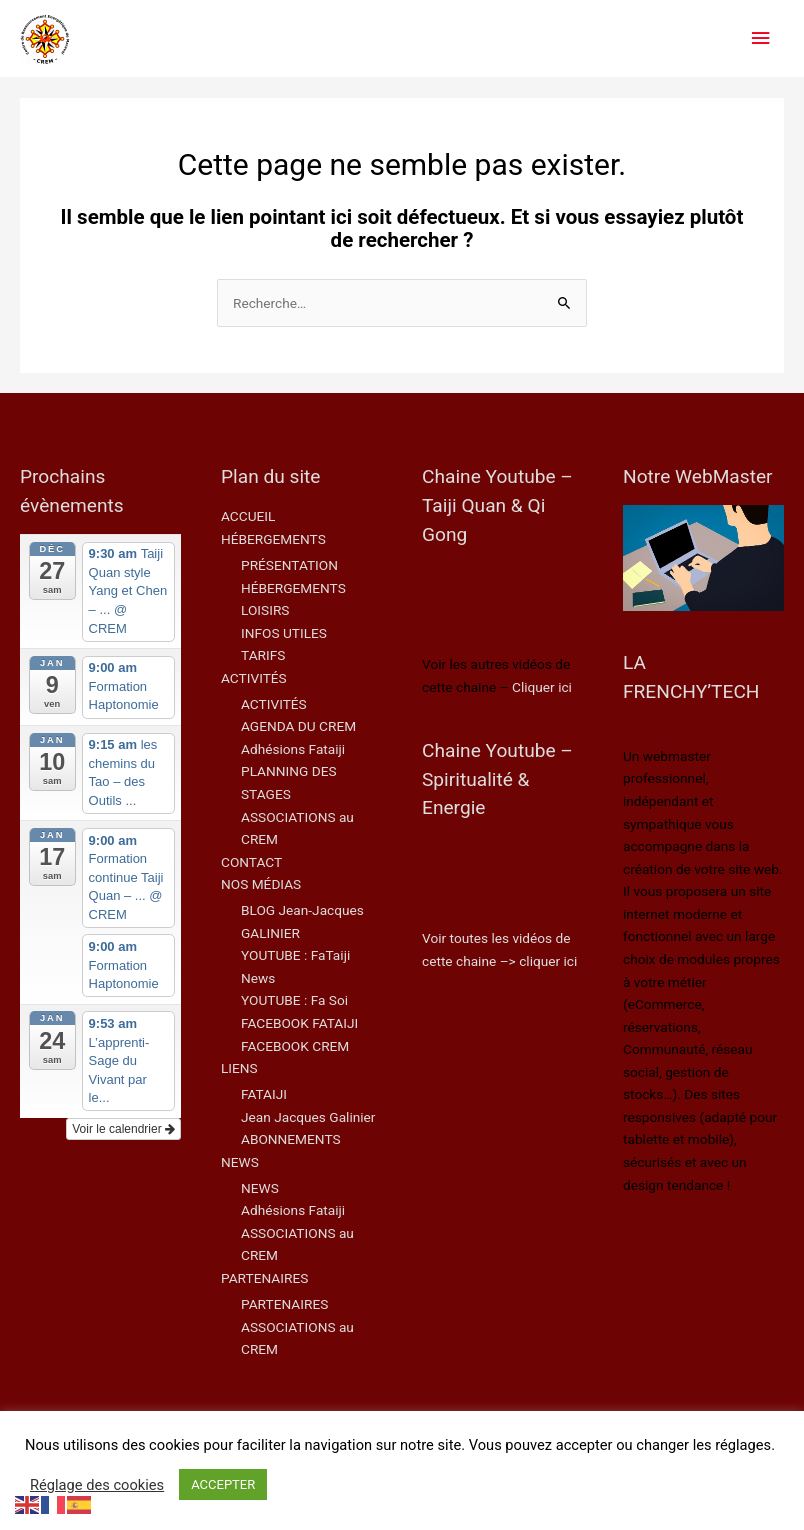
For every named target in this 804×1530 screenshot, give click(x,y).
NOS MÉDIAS (261, 884)
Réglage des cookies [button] (97, 1485)
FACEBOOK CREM (295, 1046)
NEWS (240, 1162)
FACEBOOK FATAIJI (299, 1023)
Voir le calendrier (123, 1129)
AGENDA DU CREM (298, 726)
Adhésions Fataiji (293, 749)
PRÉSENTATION (289, 565)
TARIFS (263, 655)
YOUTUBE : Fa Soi (294, 1000)
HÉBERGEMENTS (273, 539)
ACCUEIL (248, 516)
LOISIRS (265, 610)
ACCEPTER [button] (223, 1484)
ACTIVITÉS (254, 678)
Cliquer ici (542, 687)
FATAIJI (264, 1094)
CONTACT (251, 862)
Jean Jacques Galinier (308, 1117)
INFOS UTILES (284, 633)
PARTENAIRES (264, 1278)
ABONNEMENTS (291, 1139)
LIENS (239, 1068)
